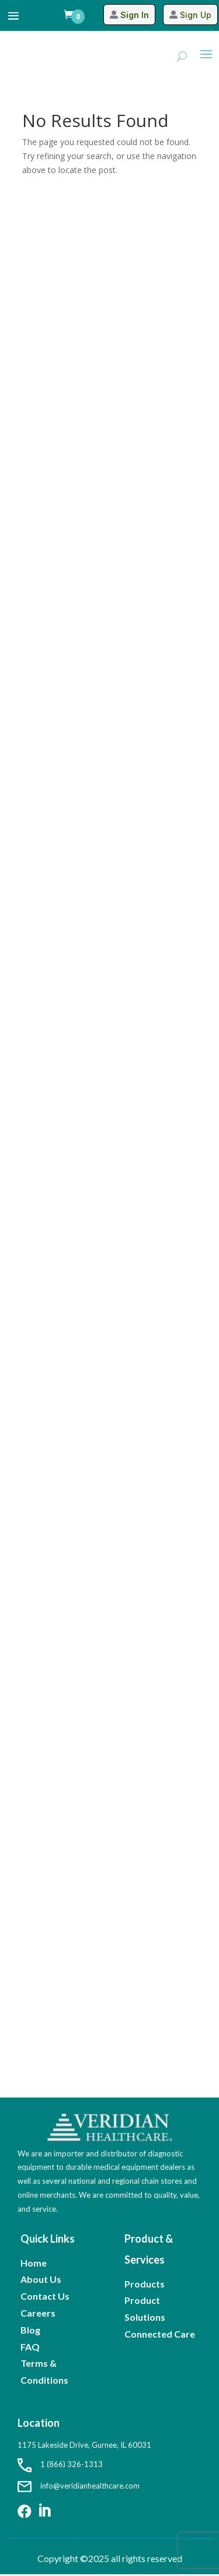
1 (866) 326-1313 (60, 2464)
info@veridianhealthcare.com (79, 2485)
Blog (30, 2329)
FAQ (30, 2346)
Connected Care (159, 2333)
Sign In (134, 15)
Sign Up (195, 15)
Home (33, 2262)
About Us (40, 2279)
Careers (37, 2312)
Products (144, 2283)
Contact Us (44, 2295)
